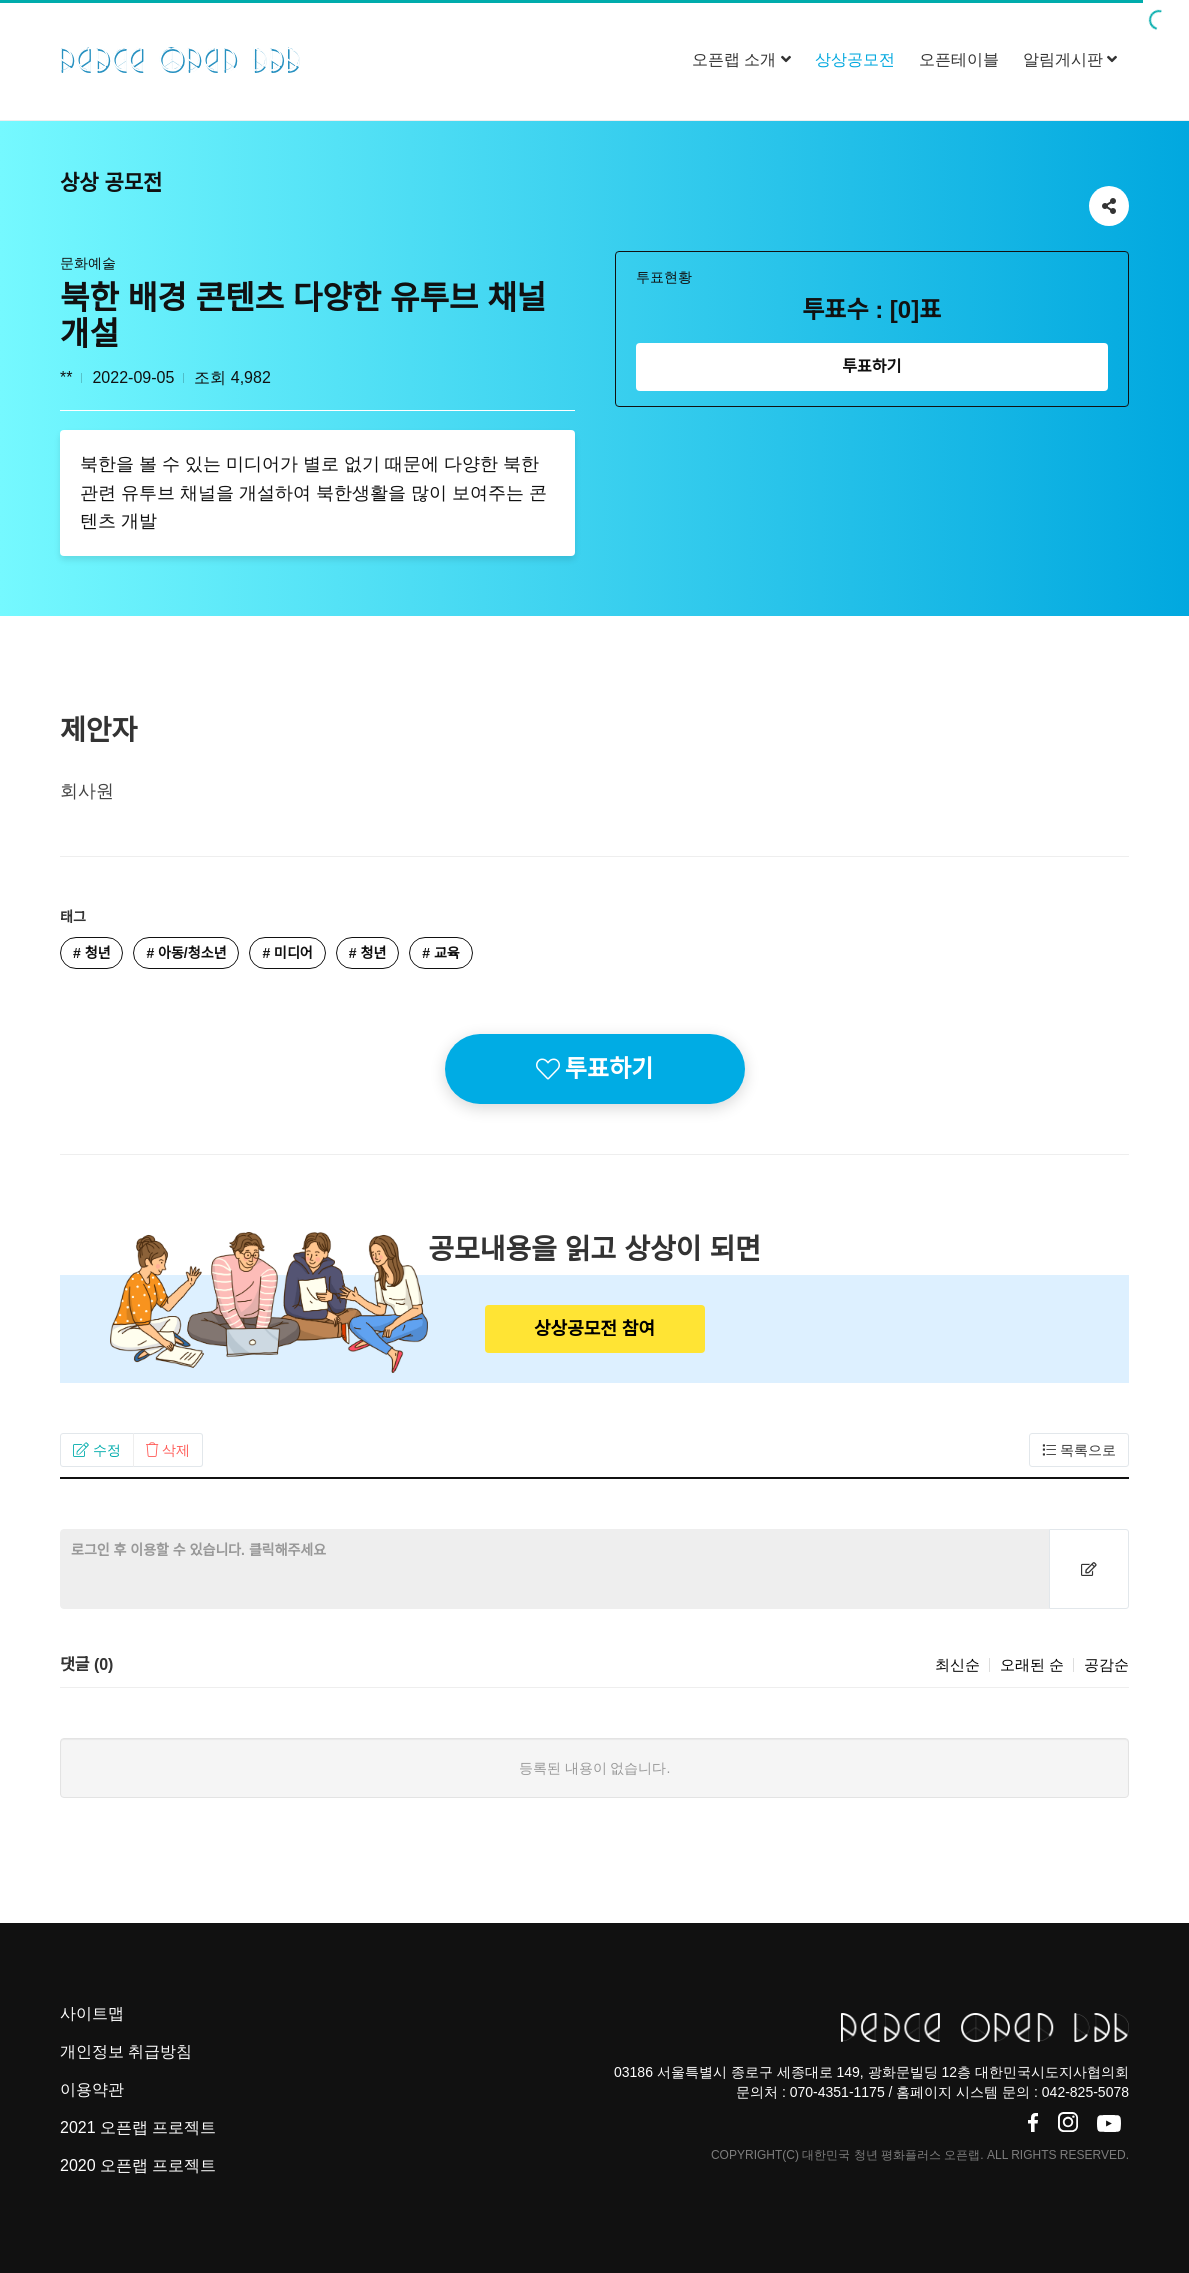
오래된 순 (1032, 1664)
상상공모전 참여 (594, 1329)
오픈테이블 (959, 59)
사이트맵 (92, 2013)
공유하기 (1109, 201)
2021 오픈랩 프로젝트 (138, 2127)
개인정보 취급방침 (126, 2051)
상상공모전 (855, 59)
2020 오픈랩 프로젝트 (138, 2165)
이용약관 (92, 2089)
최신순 (957, 1664)
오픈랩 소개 (741, 59)
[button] (97, 1450)
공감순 (1106, 1664)
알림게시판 (1070, 59)
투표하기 (871, 366)
